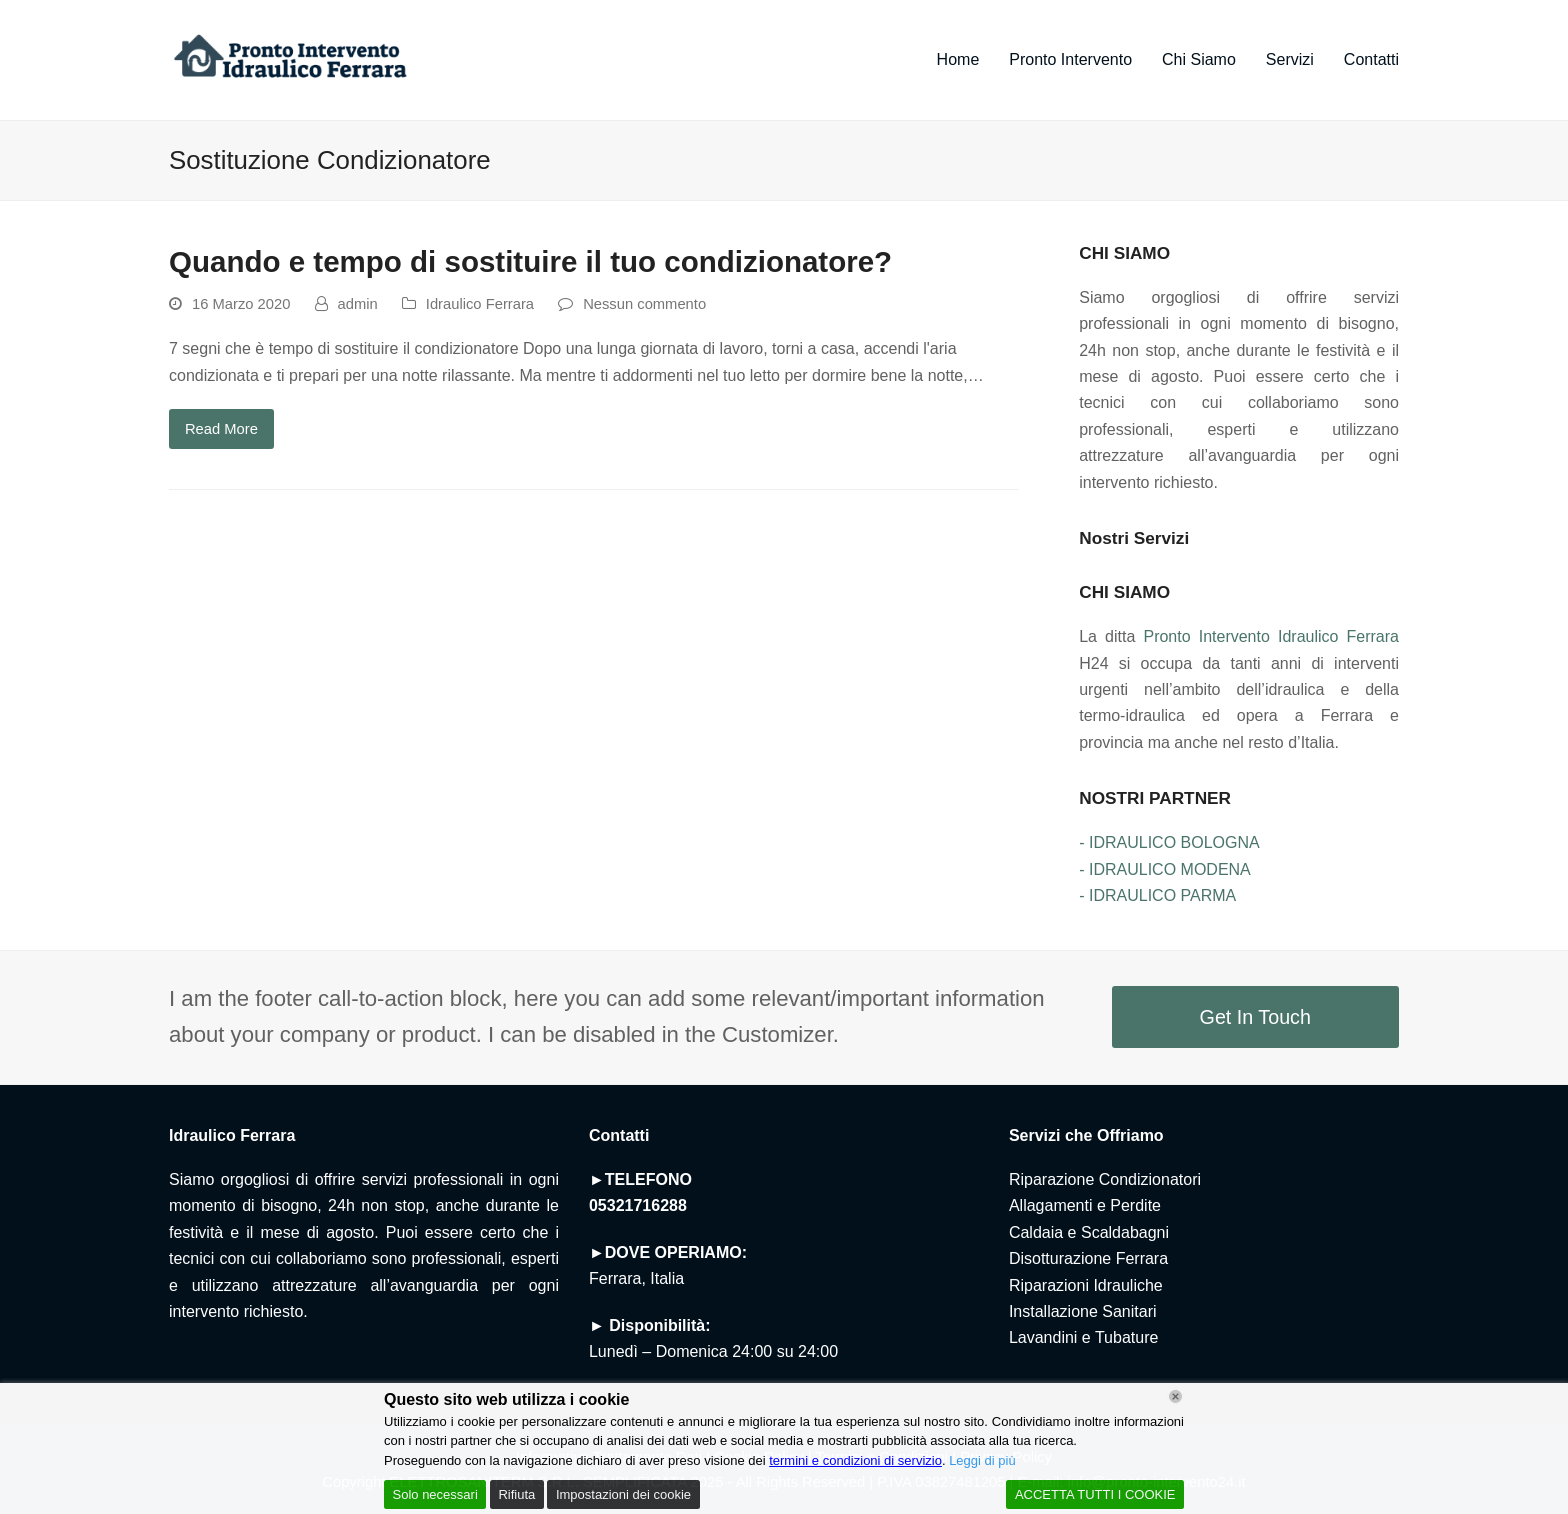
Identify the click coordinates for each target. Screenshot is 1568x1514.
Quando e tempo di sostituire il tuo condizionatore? (530, 261)
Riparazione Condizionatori (1105, 1179)
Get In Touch (1255, 1017)
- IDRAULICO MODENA (1165, 869)
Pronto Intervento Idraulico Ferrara (1271, 636)
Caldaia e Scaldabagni (1089, 1232)
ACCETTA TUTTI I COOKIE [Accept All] (1095, 1494)
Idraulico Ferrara (480, 304)
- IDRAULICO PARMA (1157, 895)
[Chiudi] (1175, 1396)
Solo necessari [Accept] (435, 1494)
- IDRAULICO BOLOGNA (1169, 842)
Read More (221, 429)
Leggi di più (982, 1460)
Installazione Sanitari (1083, 1311)
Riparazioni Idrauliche (1086, 1285)
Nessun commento (644, 304)
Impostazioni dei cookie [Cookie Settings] (623, 1494)
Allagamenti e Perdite (1085, 1205)
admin (358, 304)
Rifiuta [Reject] (516, 1494)
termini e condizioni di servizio (855, 1460)
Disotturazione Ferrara (1088, 1258)
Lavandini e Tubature (1083, 1337)
